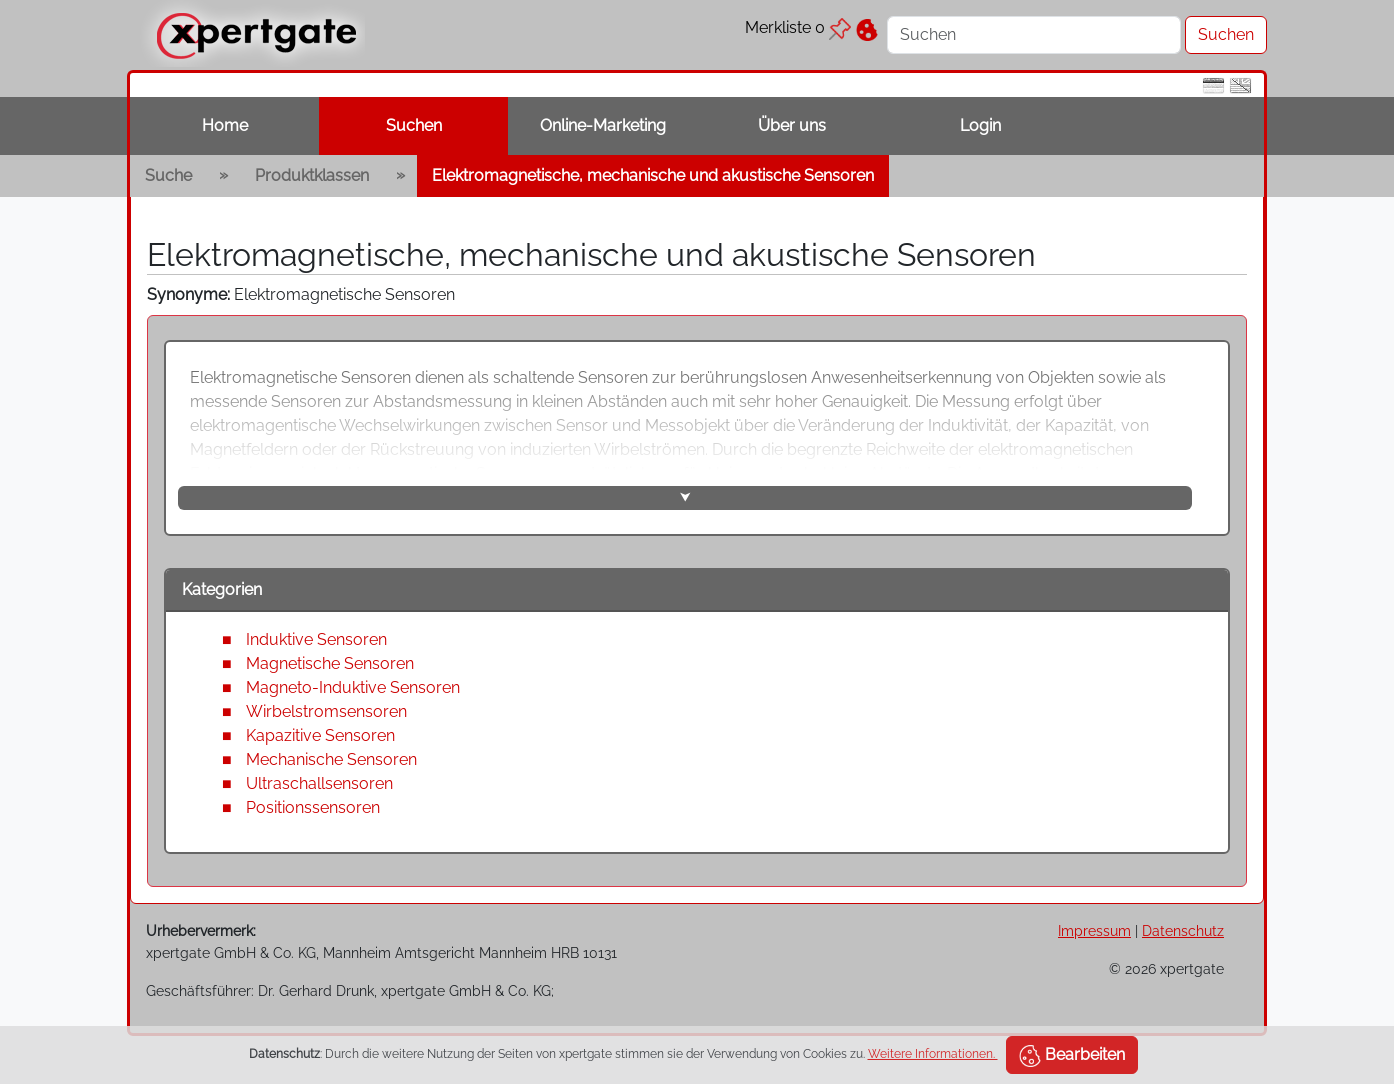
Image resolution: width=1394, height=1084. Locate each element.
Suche (168, 175)
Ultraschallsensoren (319, 783)
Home (225, 125)
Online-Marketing (603, 125)
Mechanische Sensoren (331, 759)
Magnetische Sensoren (330, 663)
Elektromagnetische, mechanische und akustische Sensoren (653, 175)
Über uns (792, 125)
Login (980, 125)
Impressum (1094, 930)
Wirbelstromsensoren (326, 711)
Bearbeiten (1072, 1056)
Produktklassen (312, 175)
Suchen (414, 125)
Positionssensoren (313, 807)
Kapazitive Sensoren (320, 735)
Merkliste (798, 27)
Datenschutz (1183, 930)
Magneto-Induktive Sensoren (353, 687)
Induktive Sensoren (316, 639)
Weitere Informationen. (933, 1054)
